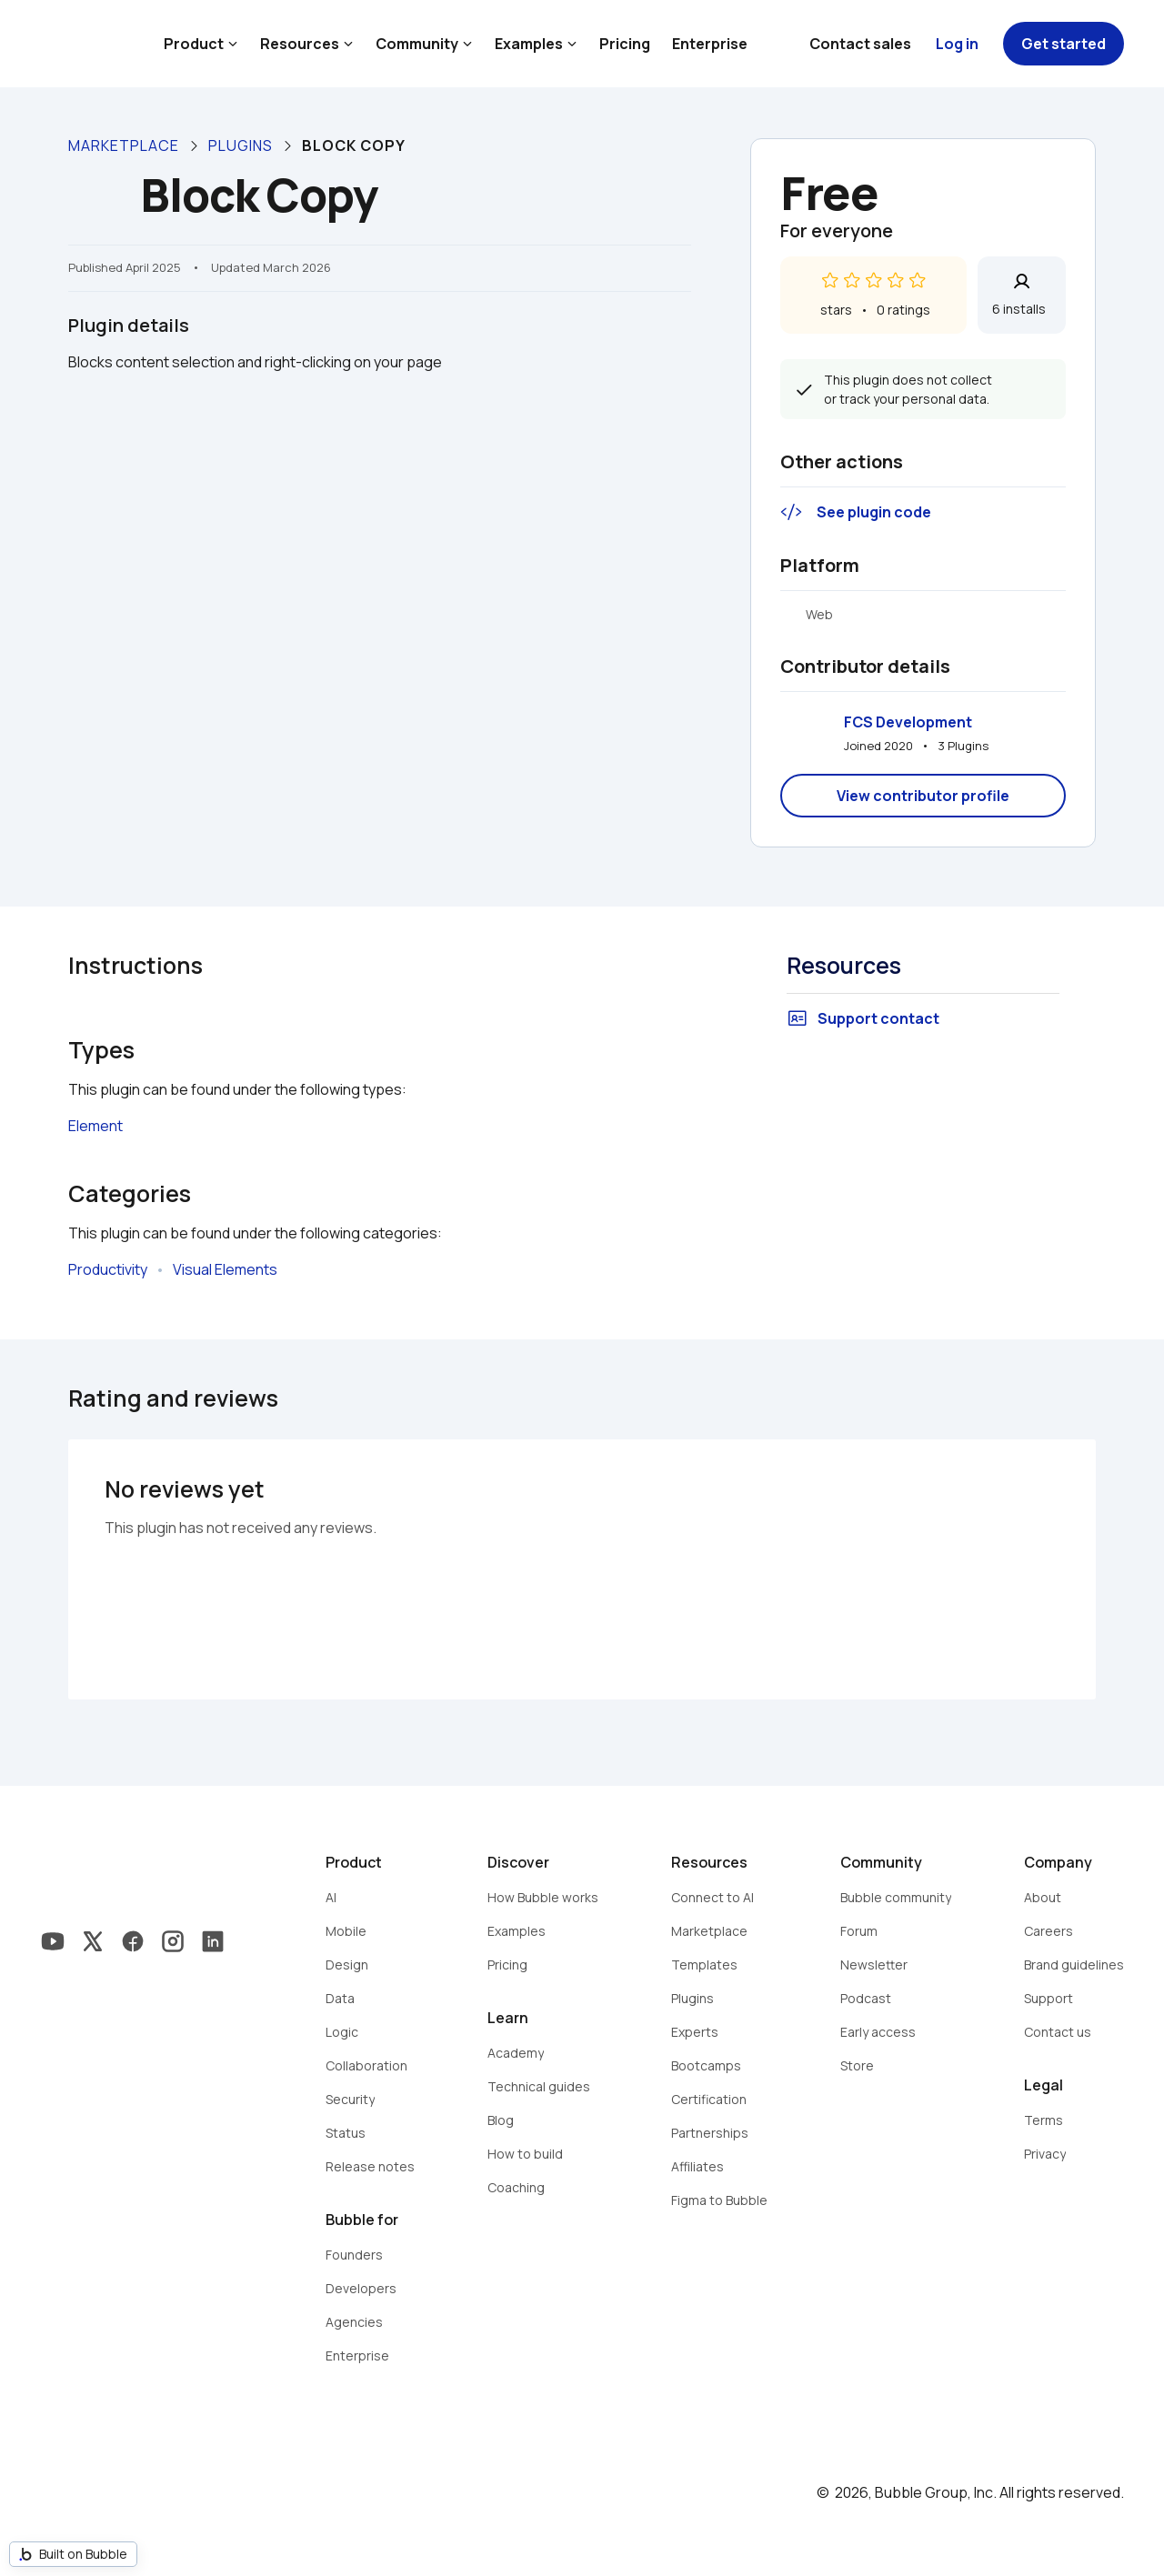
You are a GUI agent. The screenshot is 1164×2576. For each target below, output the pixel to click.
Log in (957, 44)
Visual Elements (225, 1269)
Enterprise (710, 44)
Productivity (107, 1269)
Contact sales (860, 44)
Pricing (624, 44)
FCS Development (908, 722)
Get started (1063, 44)
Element (95, 1126)
